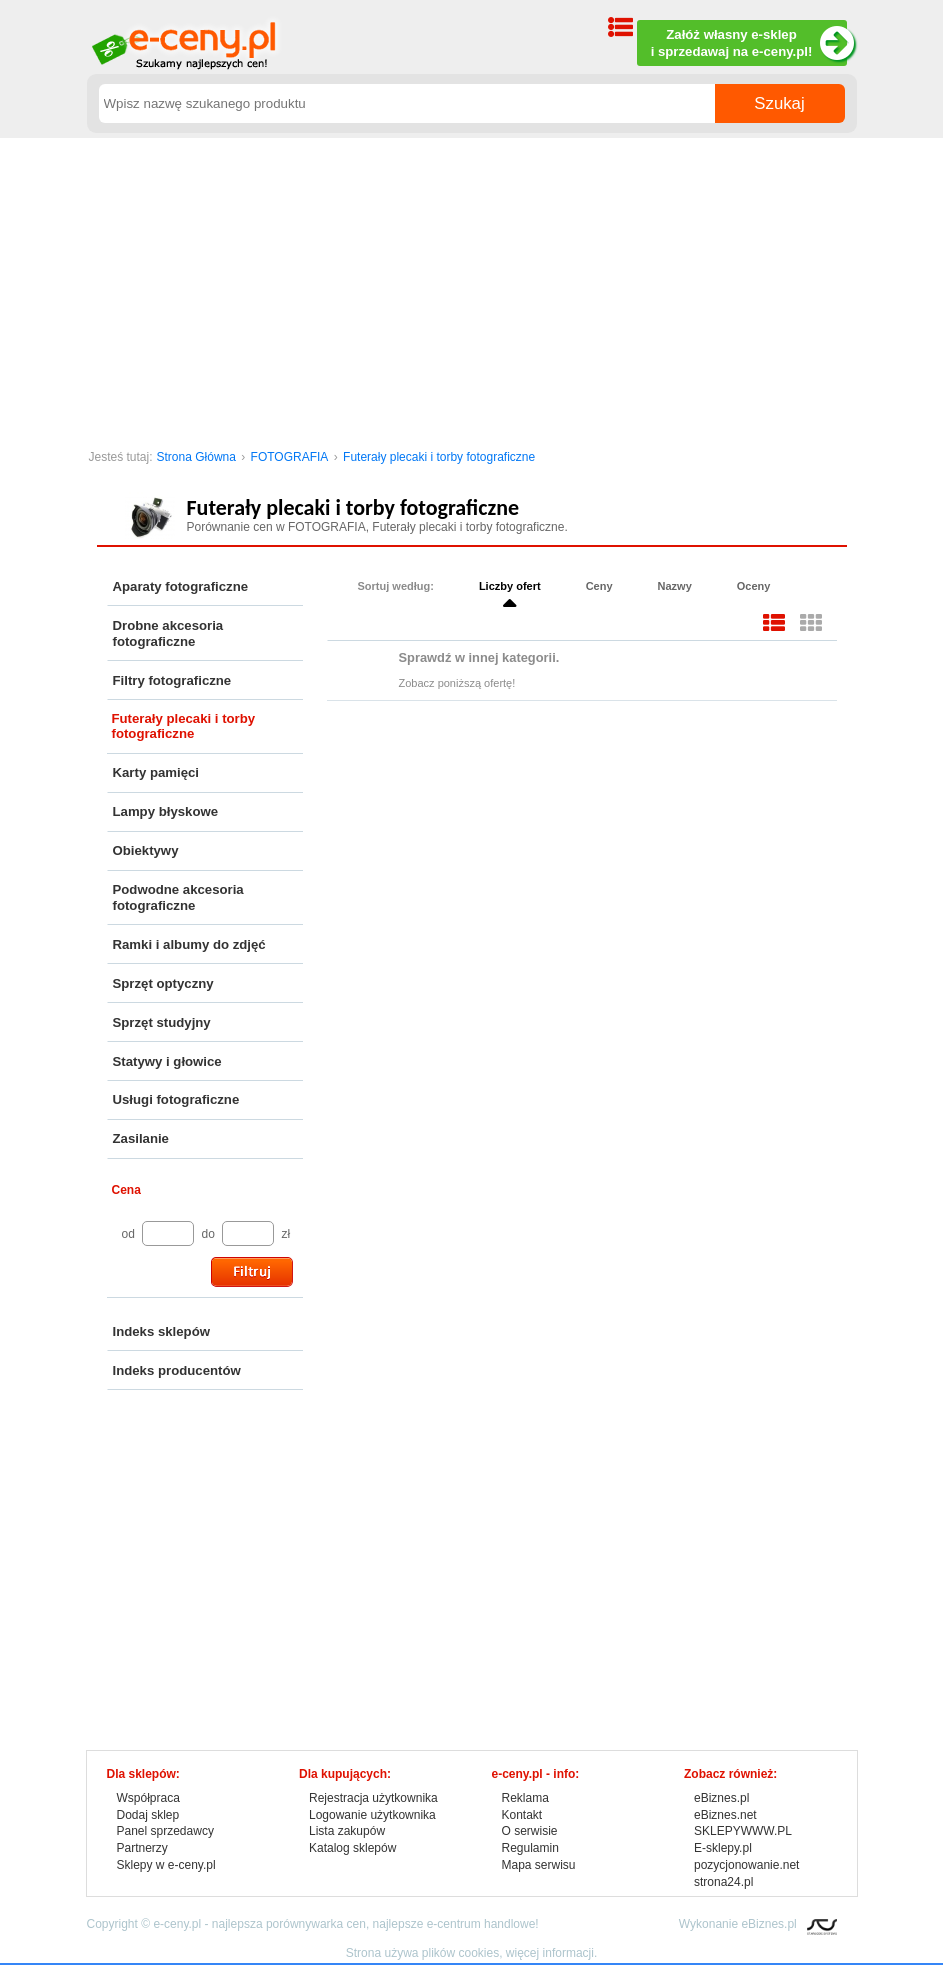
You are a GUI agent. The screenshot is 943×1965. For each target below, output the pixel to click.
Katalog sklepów (352, 1848)
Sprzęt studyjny (162, 1022)
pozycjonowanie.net (746, 1865)
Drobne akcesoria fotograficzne (168, 633)
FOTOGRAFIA (290, 457)
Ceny (599, 586)
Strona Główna (196, 457)
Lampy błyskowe (166, 811)
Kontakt (522, 1815)
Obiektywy (146, 850)
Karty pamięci (156, 772)
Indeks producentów (177, 1370)
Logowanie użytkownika (372, 1815)
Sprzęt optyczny (163, 983)
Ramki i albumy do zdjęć (189, 944)
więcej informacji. (551, 1953)
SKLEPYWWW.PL (743, 1831)
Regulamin (530, 1848)
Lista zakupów (347, 1831)
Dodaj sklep (148, 1815)
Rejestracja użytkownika (373, 1798)
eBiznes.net (725, 1815)
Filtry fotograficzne (172, 680)
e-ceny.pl (177, 1924)
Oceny (754, 586)
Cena (126, 1190)
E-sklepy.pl (723, 1848)
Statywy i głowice (167, 1061)
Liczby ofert (510, 586)
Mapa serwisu (539, 1865)
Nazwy (675, 586)
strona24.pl (723, 1882)
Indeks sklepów (161, 1331)
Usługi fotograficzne (176, 1099)
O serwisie (530, 1831)
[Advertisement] (472, 288)
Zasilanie (141, 1138)
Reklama (525, 1798)
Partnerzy (142, 1848)
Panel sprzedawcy (165, 1831)
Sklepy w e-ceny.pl (166, 1865)
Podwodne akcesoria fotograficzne (178, 897)
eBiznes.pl (721, 1798)
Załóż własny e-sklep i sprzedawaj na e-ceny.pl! (749, 44)
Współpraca (148, 1798)
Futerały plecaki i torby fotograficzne (439, 457)
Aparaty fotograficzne (181, 586)
